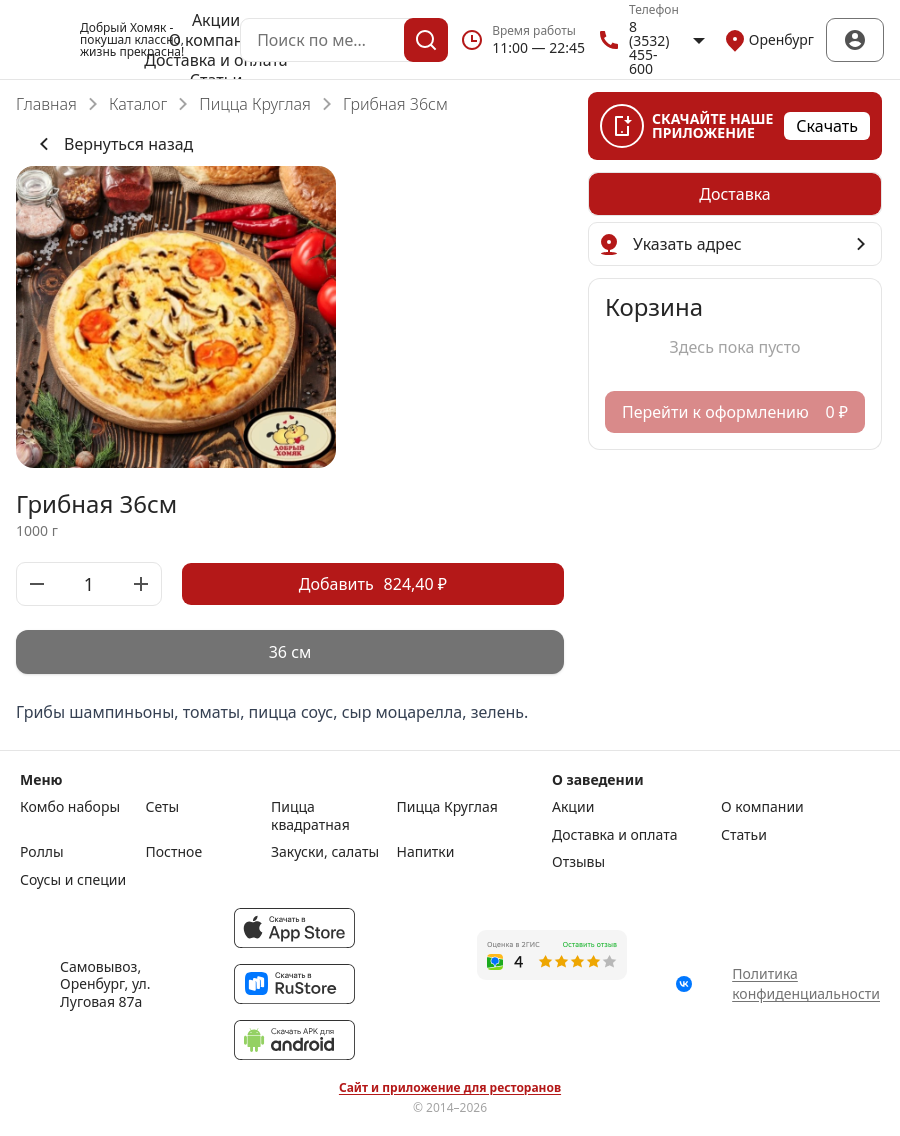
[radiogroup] (290, 652)
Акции (216, 20)
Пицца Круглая (255, 104)
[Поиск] (426, 40)
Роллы (42, 852)
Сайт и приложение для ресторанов (450, 1088)
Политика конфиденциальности (806, 983)
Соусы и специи (73, 880)
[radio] (290, 652)
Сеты (163, 807)
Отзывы (578, 862)
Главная (46, 104)
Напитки (426, 852)
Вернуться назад (112, 144)
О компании (216, 40)
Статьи (744, 835)
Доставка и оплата (215, 60)
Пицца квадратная (310, 815)
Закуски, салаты (325, 852)
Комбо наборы (70, 807)
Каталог (138, 104)
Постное (174, 852)
